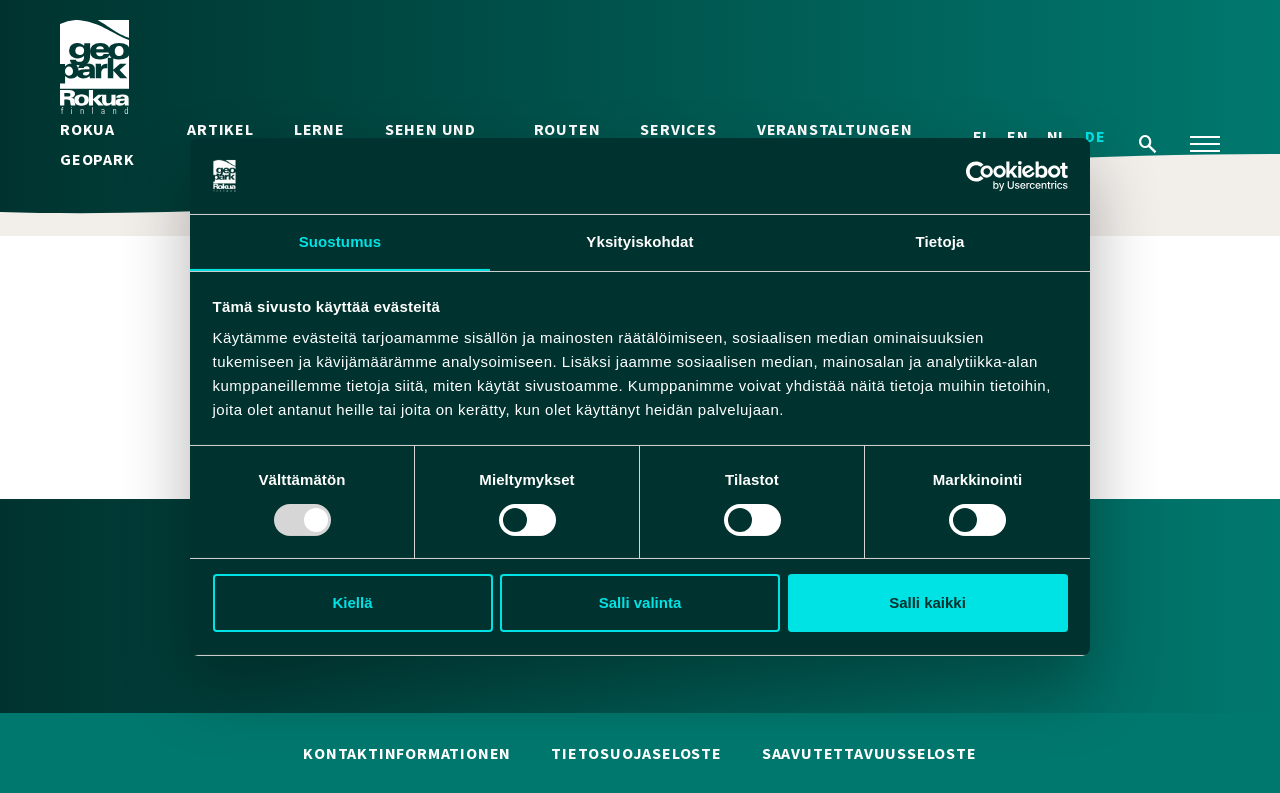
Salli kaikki (927, 603)
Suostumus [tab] (340, 241)
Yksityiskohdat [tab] (639, 241)
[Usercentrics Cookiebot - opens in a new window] (980, 175)
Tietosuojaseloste (636, 754)
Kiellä (352, 603)
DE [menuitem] (1095, 137)
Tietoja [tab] (940, 241)
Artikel (220, 130)
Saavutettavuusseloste (869, 754)
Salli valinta (640, 603)
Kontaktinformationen (407, 754)
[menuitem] (1095, 136)
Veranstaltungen (835, 130)
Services (678, 130)
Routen (567, 130)
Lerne (319, 130)
